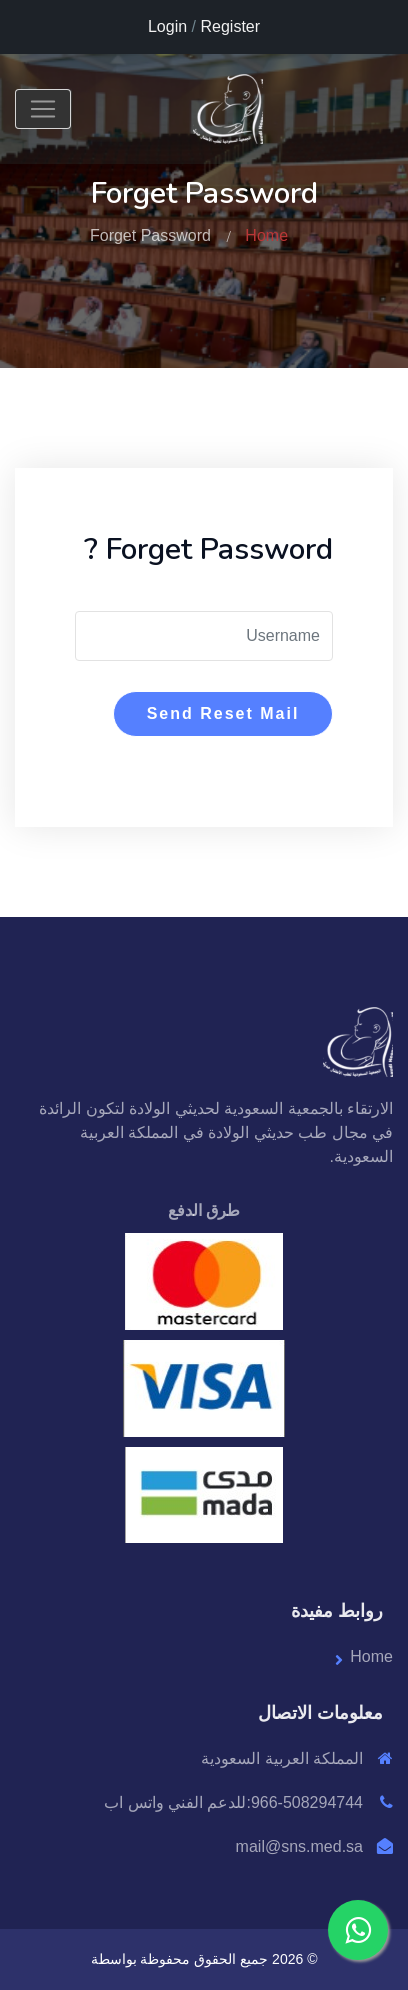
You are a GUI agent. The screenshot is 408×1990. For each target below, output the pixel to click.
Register (230, 26)
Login (167, 26)
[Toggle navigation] (43, 109)
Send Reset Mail (223, 713)
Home (266, 235)
